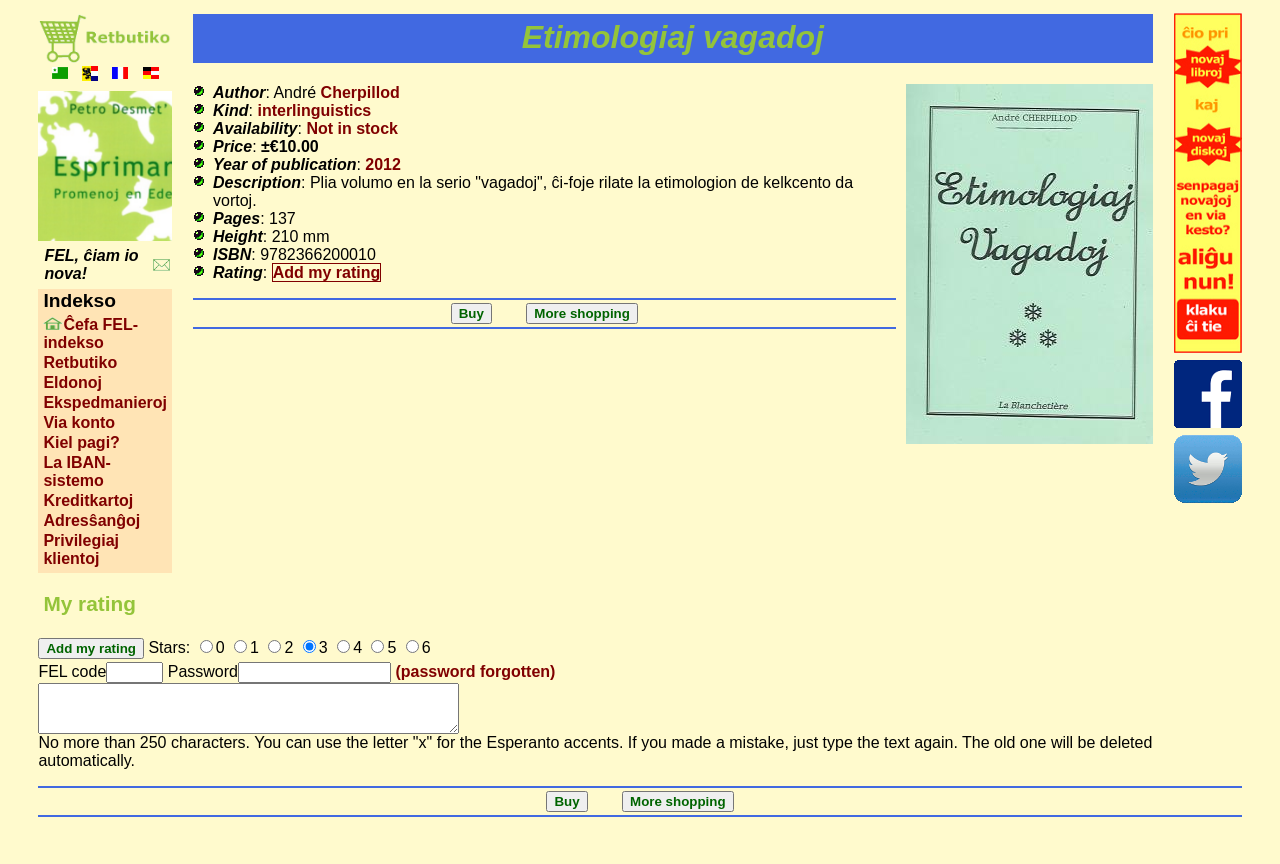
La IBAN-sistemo (77, 471)
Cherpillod (360, 92)
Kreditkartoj (88, 500)
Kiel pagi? (81, 442)
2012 (383, 164)
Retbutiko (80, 362)
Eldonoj (72, 382)
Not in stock (352, 128)
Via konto (79, 422)
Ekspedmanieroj (105, 402)
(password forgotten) (475, 671)
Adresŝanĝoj (91, 520)
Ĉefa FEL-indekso (90, 333)
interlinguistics (314, 110)
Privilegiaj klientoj (81, 549)
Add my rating (327, 272)
